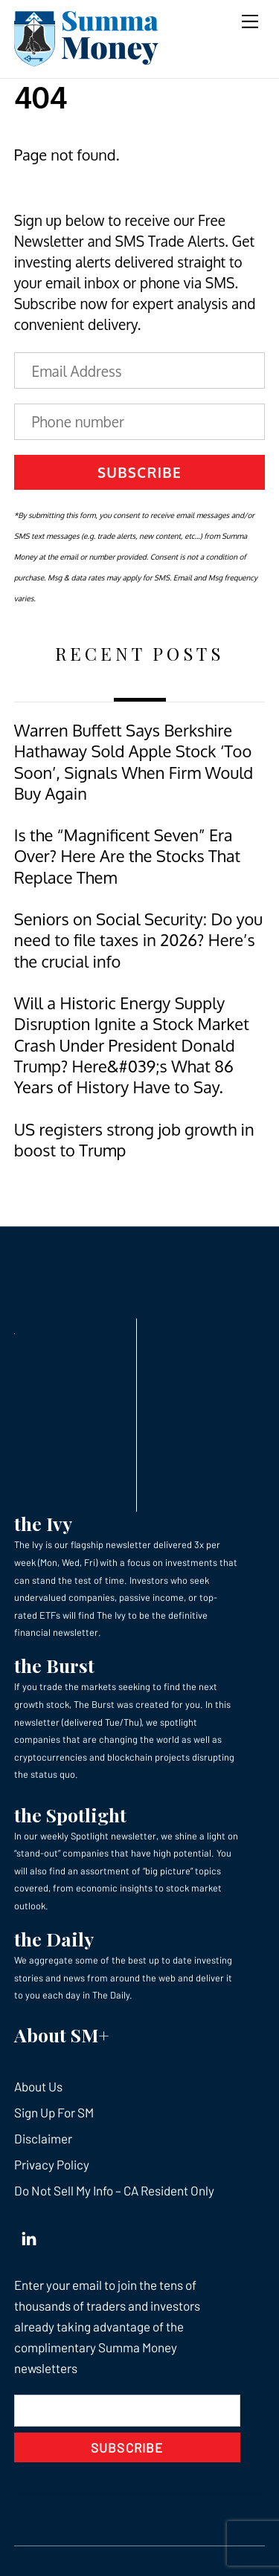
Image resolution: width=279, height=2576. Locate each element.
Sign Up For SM (54, 2112)
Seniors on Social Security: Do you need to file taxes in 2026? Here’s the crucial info (138, 940)
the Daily (54, 1938)
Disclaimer (43, 2138)
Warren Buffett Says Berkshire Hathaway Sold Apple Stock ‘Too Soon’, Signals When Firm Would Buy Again (133, 761)
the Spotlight (70, 1814)
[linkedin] (29, 2234)
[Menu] (250, 20)
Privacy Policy (51, 2164)
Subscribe (139, 472)
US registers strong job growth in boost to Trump (134, 1139)
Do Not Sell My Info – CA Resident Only (114, 2190)
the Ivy (43, 1523)
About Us (38, 2086)
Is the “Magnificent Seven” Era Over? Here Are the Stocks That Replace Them (127, 856)
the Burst (54, 1665)
